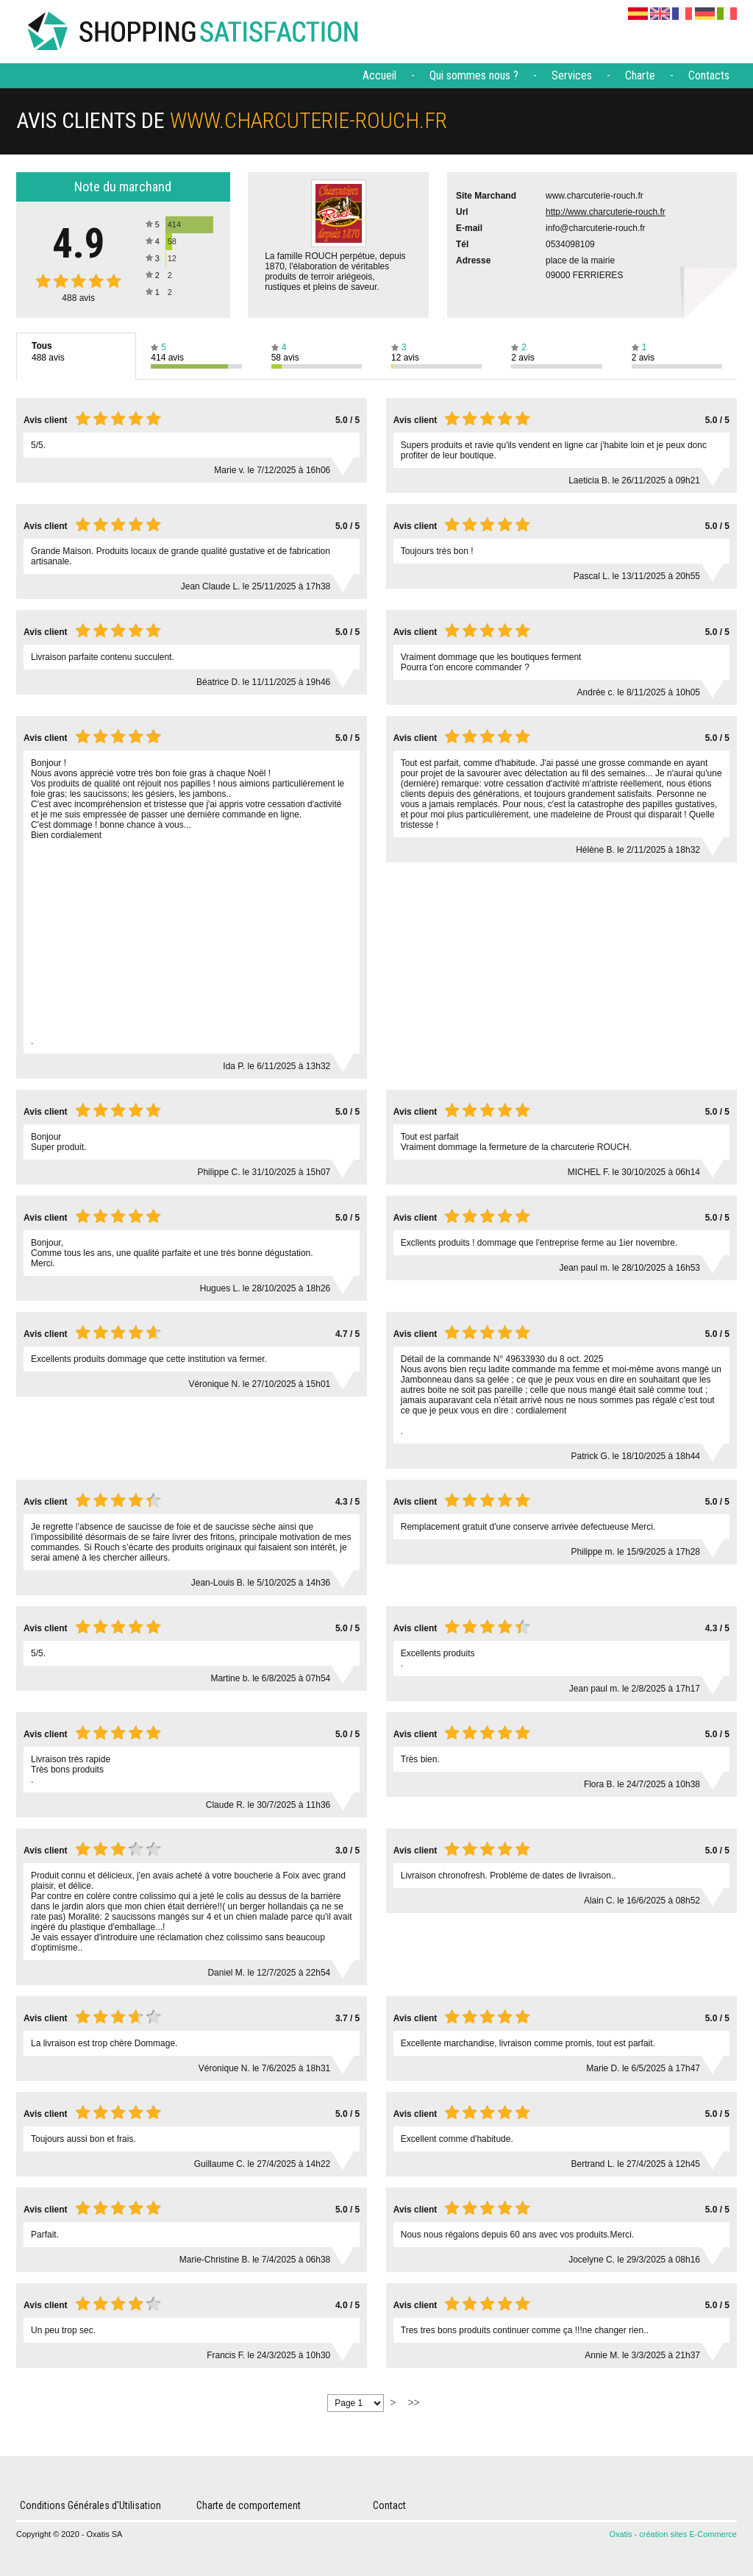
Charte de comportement (248, 2505)
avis (78, 298)
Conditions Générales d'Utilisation (90, 2505)
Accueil (379, 75)
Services (572, 75)
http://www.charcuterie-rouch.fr (605, 212)
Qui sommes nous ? (473, 75)
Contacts (708, 75)
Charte (640, 75)
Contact (389, 2505)
